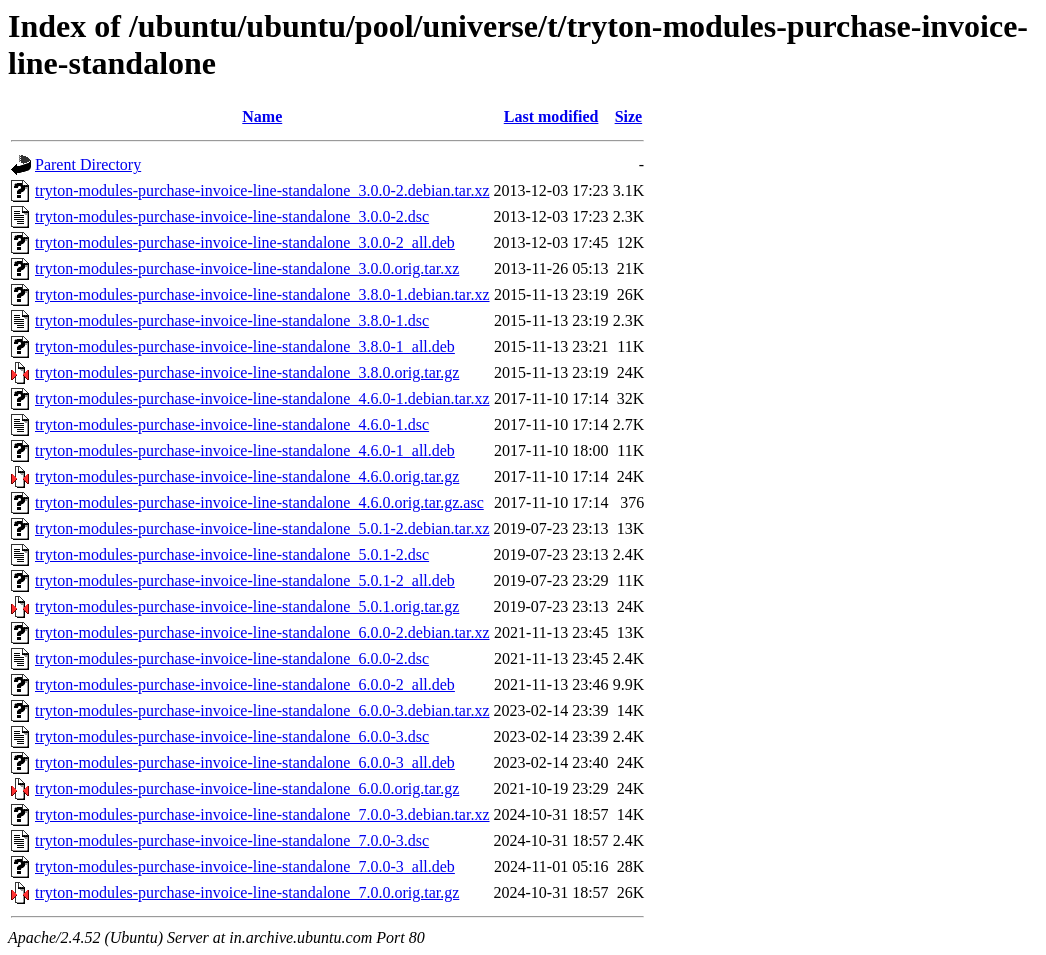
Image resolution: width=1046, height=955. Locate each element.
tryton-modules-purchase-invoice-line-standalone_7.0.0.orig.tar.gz (247, 892)
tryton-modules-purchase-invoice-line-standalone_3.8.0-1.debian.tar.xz (262, 294)
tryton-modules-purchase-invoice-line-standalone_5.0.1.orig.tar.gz (247, 606)
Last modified (551, 116)
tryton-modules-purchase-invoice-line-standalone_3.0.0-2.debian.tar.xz (262, 190)
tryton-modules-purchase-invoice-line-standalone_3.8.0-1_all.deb (245, 346)
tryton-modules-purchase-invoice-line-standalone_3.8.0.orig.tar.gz (247, 372)
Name (262, 116)
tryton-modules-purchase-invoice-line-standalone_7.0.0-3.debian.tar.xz (262, 814)
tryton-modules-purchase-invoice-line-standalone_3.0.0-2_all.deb (245, 242)
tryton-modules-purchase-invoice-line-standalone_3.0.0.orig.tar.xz (247, 268)
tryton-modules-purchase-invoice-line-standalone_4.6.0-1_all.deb (245, 450)
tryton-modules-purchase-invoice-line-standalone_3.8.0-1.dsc (232, 320)
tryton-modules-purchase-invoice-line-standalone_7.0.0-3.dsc (232, 840)
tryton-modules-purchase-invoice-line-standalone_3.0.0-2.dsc (232, 216)
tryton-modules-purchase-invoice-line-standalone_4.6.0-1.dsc (232, 424)
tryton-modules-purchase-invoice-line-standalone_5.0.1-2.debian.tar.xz (262, 528)
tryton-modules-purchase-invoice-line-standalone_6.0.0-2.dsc (232, 658)
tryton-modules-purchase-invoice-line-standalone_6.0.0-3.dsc (232, 736)
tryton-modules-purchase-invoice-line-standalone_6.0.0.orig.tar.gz (247, 788)
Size (629, 116)
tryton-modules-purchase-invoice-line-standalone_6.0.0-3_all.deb (245, 762)
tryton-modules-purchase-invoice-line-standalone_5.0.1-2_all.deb (245, 580)
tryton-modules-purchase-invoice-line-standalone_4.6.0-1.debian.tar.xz (262, 398)
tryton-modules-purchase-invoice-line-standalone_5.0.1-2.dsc (232, 554)
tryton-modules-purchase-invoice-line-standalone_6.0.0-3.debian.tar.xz (262, 710)
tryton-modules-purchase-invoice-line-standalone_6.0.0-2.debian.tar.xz (262, 632)
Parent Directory (88, 164)
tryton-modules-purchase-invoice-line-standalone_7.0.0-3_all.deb (245, 866)
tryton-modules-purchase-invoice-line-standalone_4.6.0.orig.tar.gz (247, 476)
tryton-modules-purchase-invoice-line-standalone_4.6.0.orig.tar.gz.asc (259, 502)
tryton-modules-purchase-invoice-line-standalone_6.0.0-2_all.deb (245, 684)
